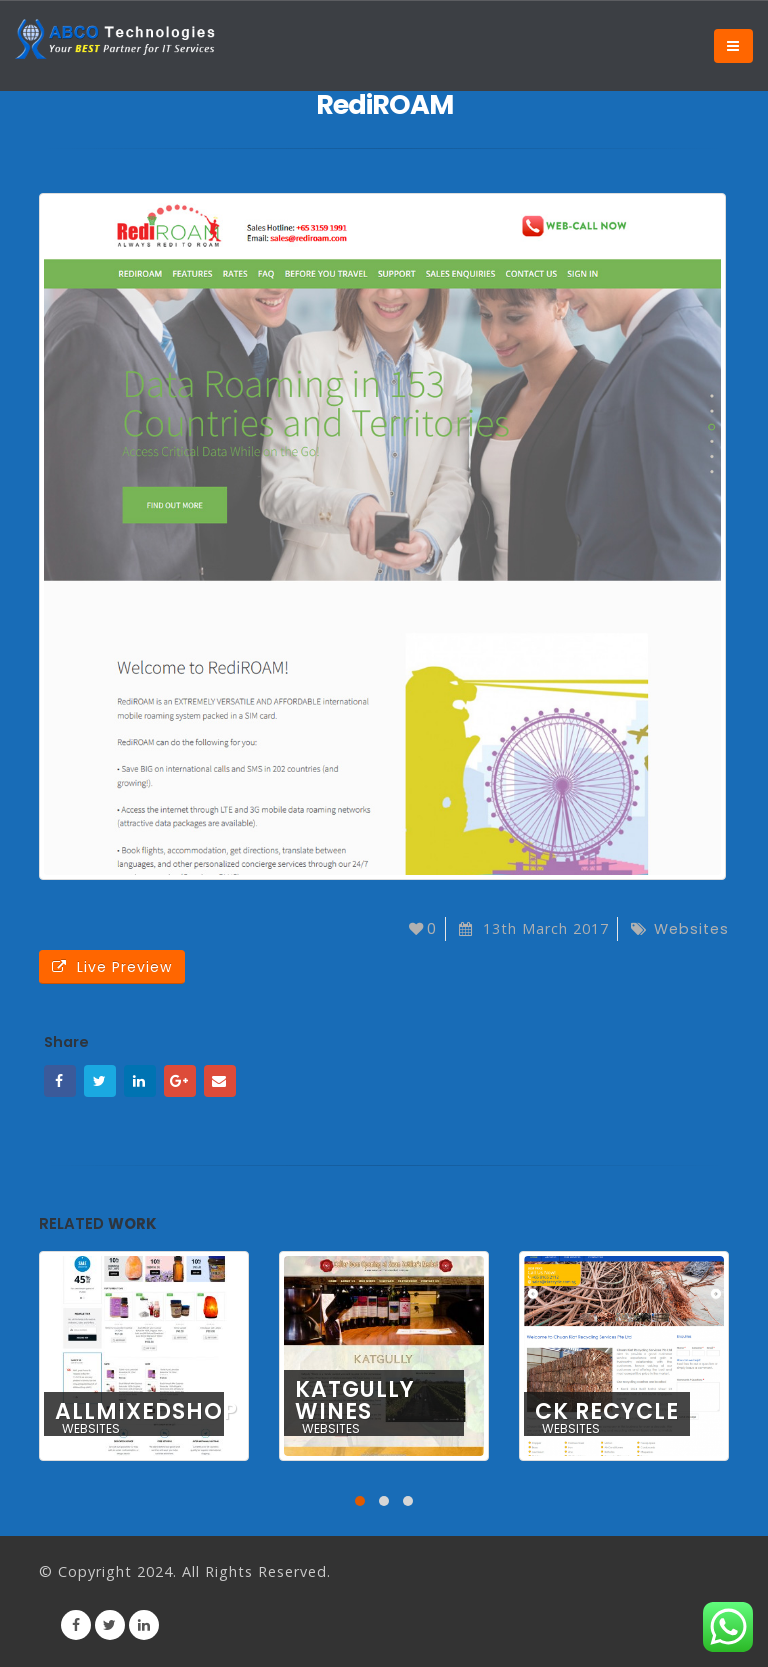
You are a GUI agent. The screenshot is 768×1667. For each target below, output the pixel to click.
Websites (691, 929)
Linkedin (144, 1625)
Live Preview (112, 967)
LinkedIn (140, 1081)
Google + (180, 1081)
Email (220, 1081)
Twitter (100, 1081)
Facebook (60, 1081)
